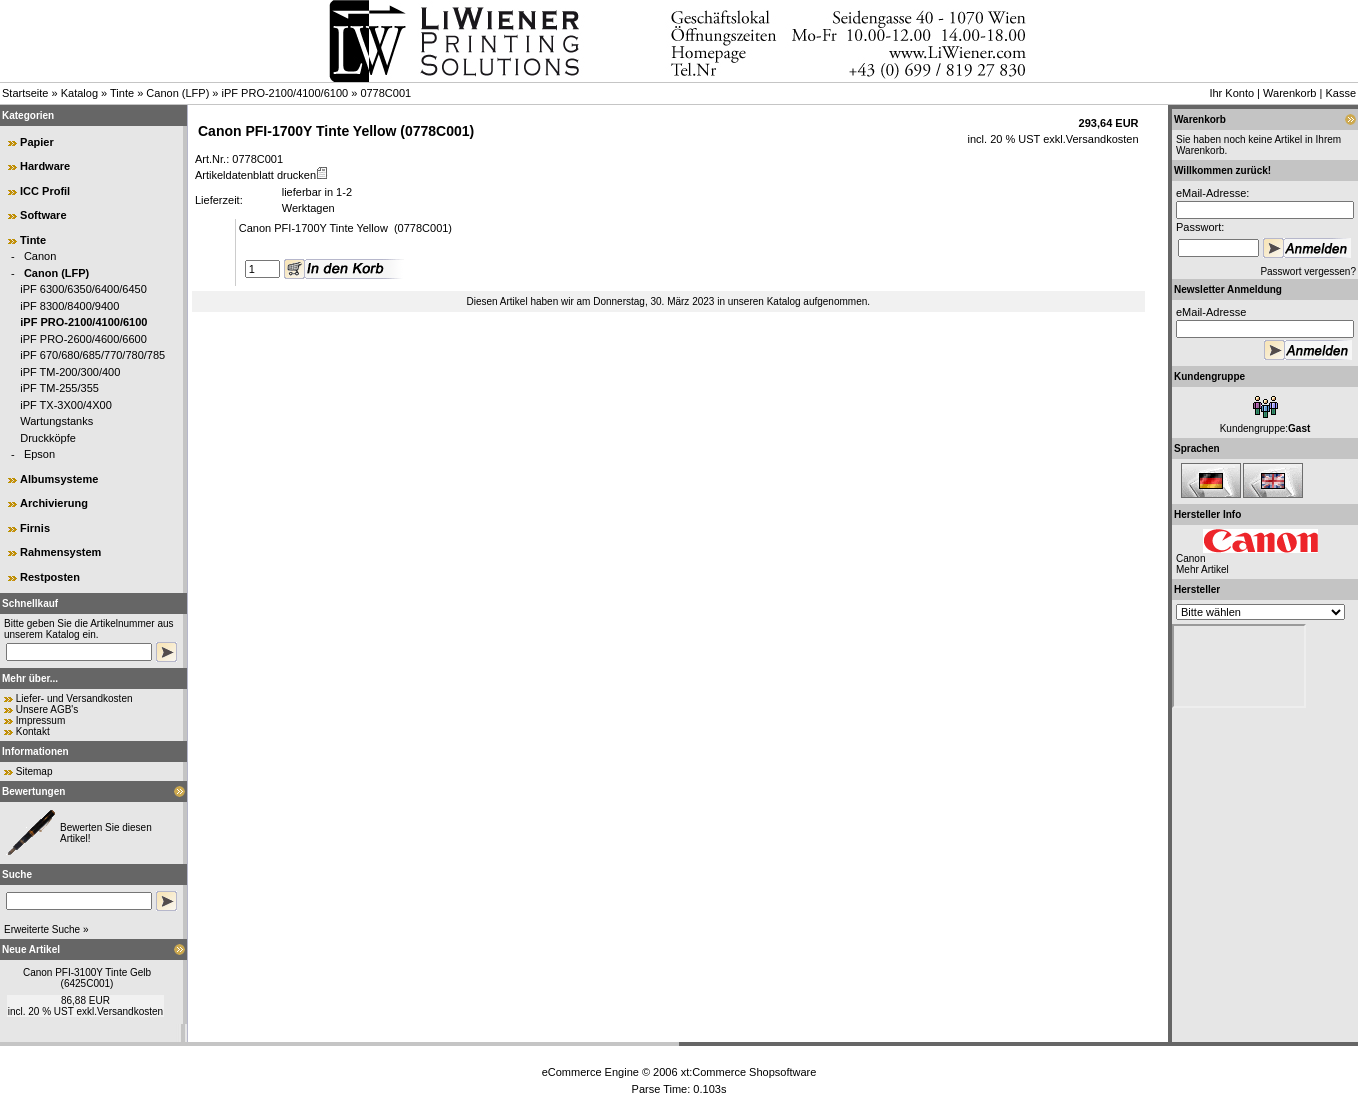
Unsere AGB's (47, 709)
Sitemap (34, 771)
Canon (40, 256)
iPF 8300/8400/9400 (69, 306)
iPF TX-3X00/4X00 (66, 405)
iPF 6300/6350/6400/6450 (83, 289)
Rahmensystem (60, 552)
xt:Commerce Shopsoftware (749, 1072)
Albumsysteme (59, 479)
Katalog (79, 93)
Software (43, 215)
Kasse (1340, 93)
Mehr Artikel (1202, 569)
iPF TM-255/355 (59, 388)
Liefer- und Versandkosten (74, 698)
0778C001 (385, 93)
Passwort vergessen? (1308, 271)
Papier (37, 142)
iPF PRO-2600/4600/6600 (83, 339)
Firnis (35, 528)
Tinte (122, 93)
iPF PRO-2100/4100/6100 (285, 93)
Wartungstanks (56, 421)
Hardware (45, 166)
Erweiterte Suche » (46, 929)
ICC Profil (45, 191)
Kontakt (33, 731)
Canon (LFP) (177, 93)
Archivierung (54, 503)
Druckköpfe (48, 438)
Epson (39, 454)
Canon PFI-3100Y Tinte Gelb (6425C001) (87, 978)
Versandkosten (130, 1011)
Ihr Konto (1231, 93)
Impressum (40, 720)
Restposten (50, 577)
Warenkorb (1289, 93)
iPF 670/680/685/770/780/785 (92, 355)
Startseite (25, 93)
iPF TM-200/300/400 (70, 372)
